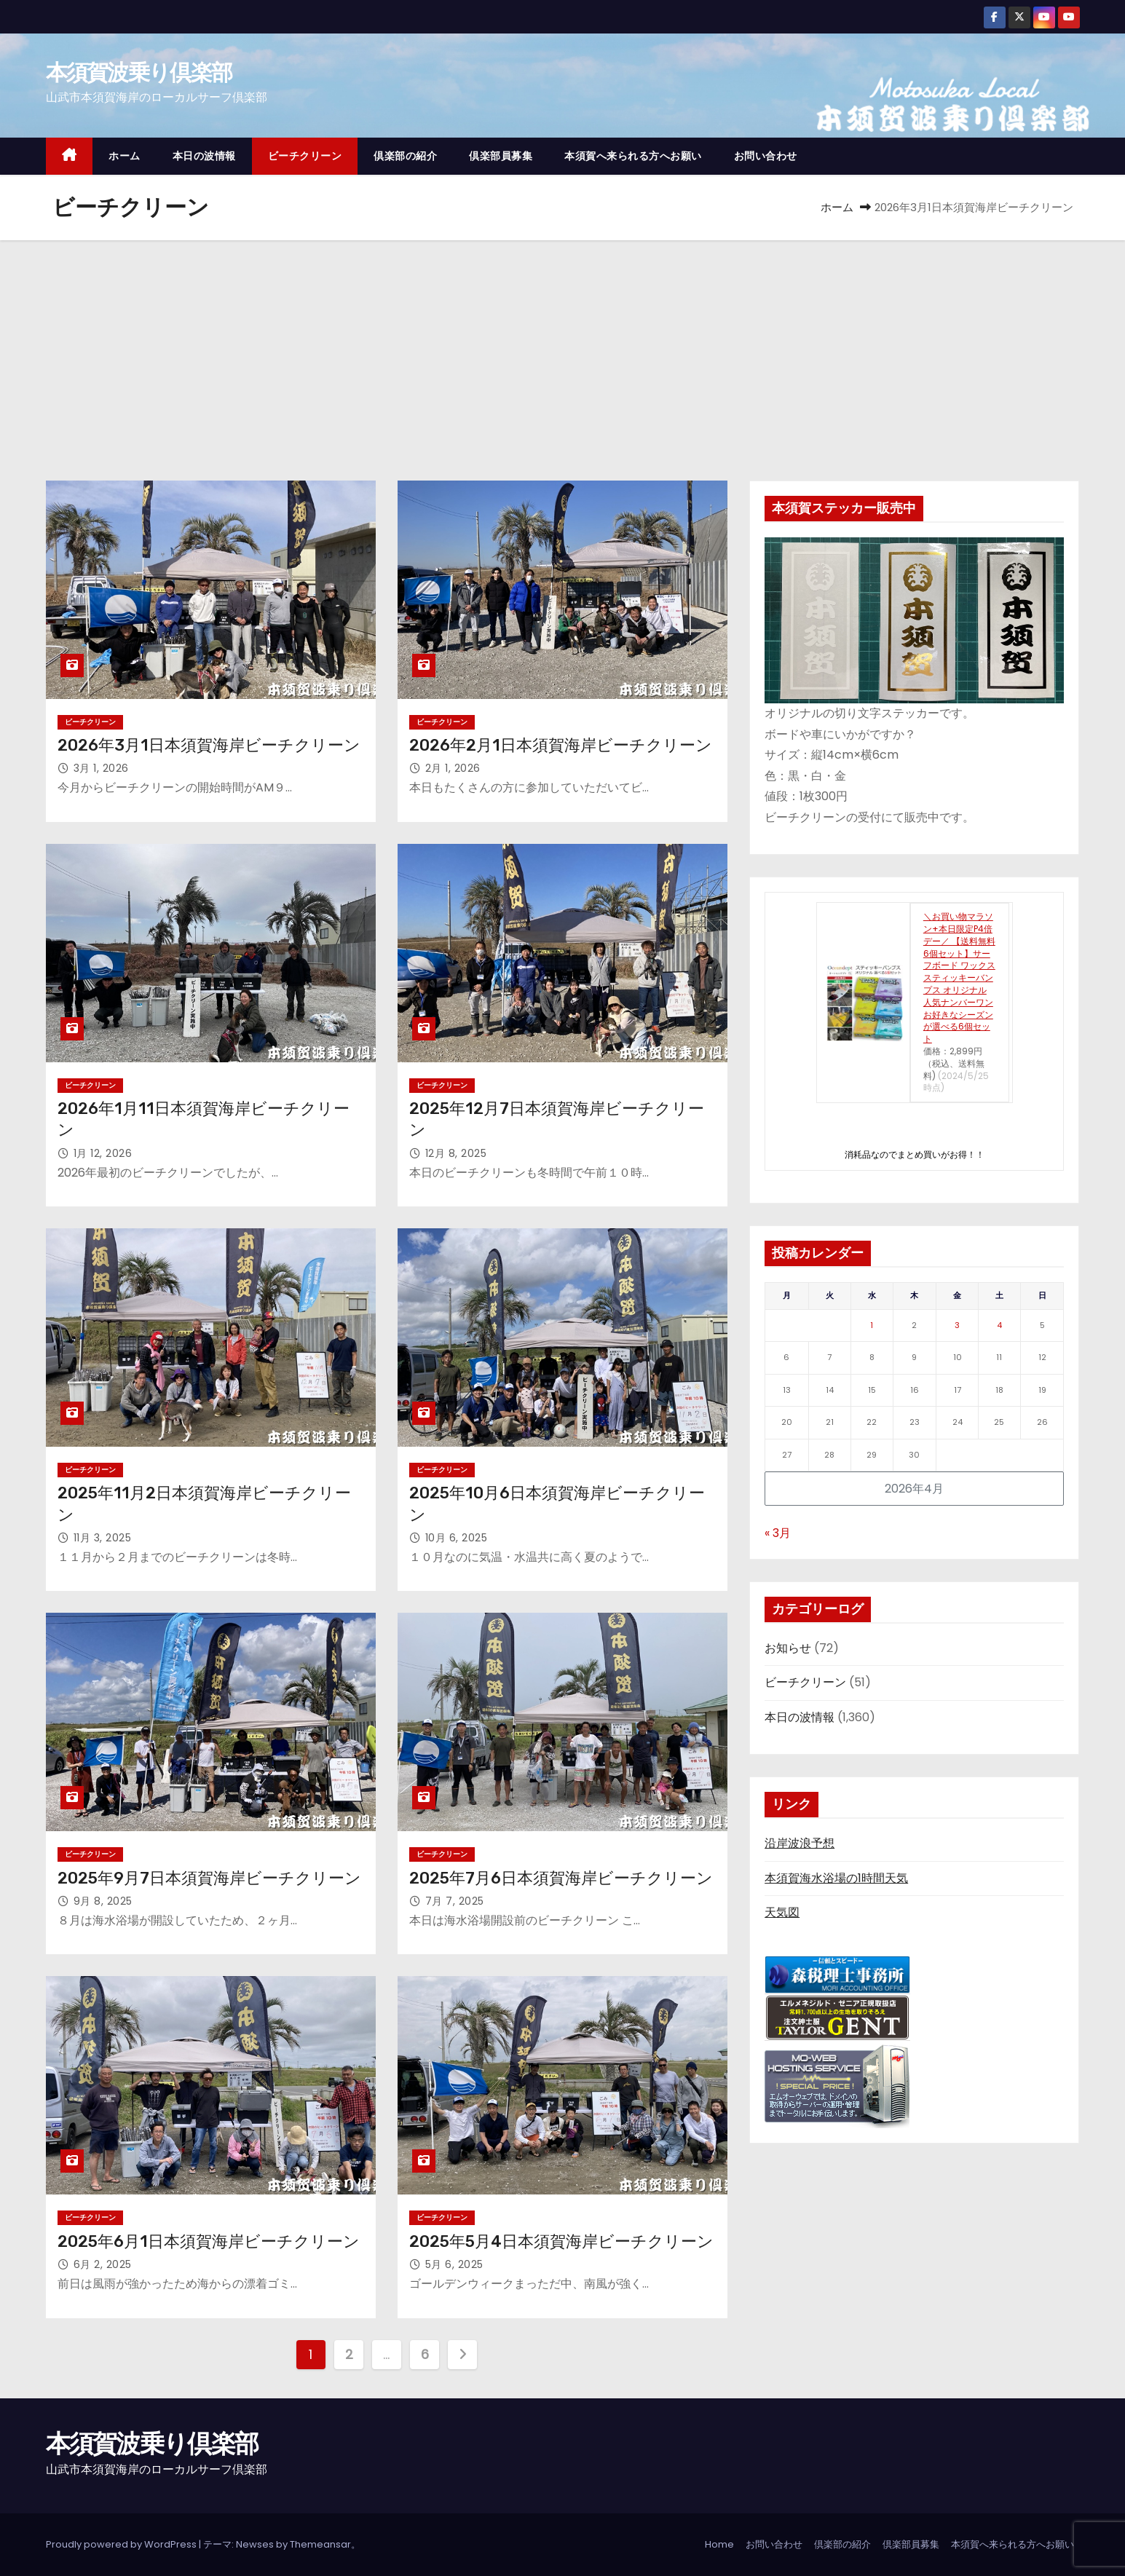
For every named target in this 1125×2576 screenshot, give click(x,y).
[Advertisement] (563, 349)
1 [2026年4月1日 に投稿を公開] (871, 1325)
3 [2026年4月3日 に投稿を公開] (957, 1325)
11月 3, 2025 (103, 1537)
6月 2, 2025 (103, 2264)
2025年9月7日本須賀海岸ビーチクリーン (209, 1878)
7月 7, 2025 (454, 1901)
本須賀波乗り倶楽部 (139, 72)
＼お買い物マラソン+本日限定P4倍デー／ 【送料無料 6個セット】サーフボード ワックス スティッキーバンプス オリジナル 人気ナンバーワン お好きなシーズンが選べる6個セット (959, 977)
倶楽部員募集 (500, 156)
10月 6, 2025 (456, 1537)
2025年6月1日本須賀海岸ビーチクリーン (209, 2241)
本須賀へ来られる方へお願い (633, 156)
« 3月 (778, 1533)
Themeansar (320, 2544)
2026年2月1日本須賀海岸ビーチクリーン (560, 745)
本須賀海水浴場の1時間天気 (836, 1878)
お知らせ (788, 1648)
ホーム (124, 156)
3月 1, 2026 (101, 768)
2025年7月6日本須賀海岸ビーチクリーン (561, 1878)
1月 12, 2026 (103, 1153)
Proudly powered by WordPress (122, 2544)
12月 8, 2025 (456, 1153)
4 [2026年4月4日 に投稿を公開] (999, 1325)
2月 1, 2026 (453, 768)
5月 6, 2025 (454, 2264)
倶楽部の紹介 (405, 156)
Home (719, 2544)
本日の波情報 (204, 156)
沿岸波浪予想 (799, 1843)
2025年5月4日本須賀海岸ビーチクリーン (561, 2241)
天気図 (782, 1912)
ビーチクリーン (305, 156)
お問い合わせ (765, 156)
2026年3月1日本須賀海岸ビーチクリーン (209, 745)
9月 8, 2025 (103, 1901)
